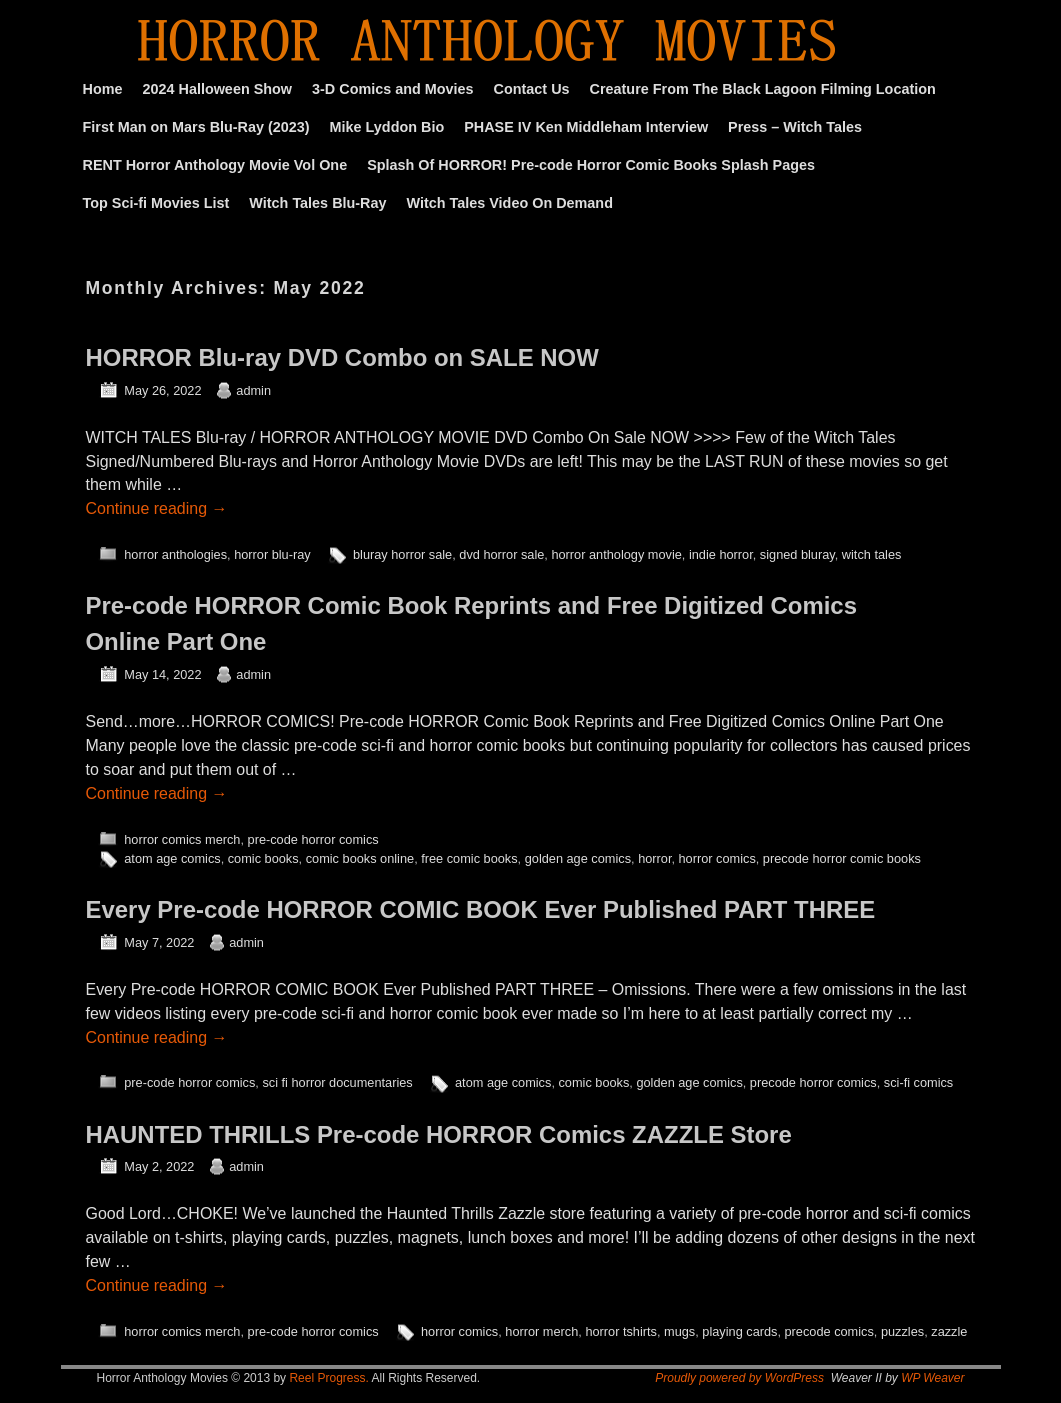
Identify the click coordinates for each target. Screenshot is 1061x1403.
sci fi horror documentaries (337, 1082)
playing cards (739, 1331)
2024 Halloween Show (217, 89)
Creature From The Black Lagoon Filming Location (763, 89)
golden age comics (578, 858)
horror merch (541, 1331)
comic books (263, 858)
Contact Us (532, 89)
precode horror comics (813, 1082)
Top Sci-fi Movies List (156, 203)
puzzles (902, 1331)
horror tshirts (621, 1331)
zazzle (949, 1331)
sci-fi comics (918, 1082)
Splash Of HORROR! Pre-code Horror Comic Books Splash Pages (591, 165)
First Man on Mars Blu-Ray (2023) (196, 127)
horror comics (717, 858)
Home (103, 89)
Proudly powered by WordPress (739, 1378)
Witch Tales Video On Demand (510, 203)
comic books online (360, 858)
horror (654, 858)
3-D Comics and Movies (393, 89)
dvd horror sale (501, 554)
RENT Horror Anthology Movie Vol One (215, 165)
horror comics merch (182, 839)
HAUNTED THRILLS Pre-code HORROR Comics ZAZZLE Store (439, 1134)
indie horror (721, 554)
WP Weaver (932, 1378)
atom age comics (172, 858)
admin (253, 390)
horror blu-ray (272, 554)
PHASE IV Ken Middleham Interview (586, 127)
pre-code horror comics (313, 839)
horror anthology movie (616, 554)
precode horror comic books (842, 858)
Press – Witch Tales (795, 127)
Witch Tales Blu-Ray (317, 203)
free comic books (469, 858)
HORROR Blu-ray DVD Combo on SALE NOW (342, 357)
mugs (679, 1331)
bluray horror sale (402, 554)
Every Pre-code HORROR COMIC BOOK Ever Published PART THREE (481, 909)
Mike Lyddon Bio (387, 127)
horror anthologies (175, 554)
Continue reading (157, 508)
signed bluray (797, 554)
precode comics (829, 1331)
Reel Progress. (328, 1378)
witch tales (872, 554)
